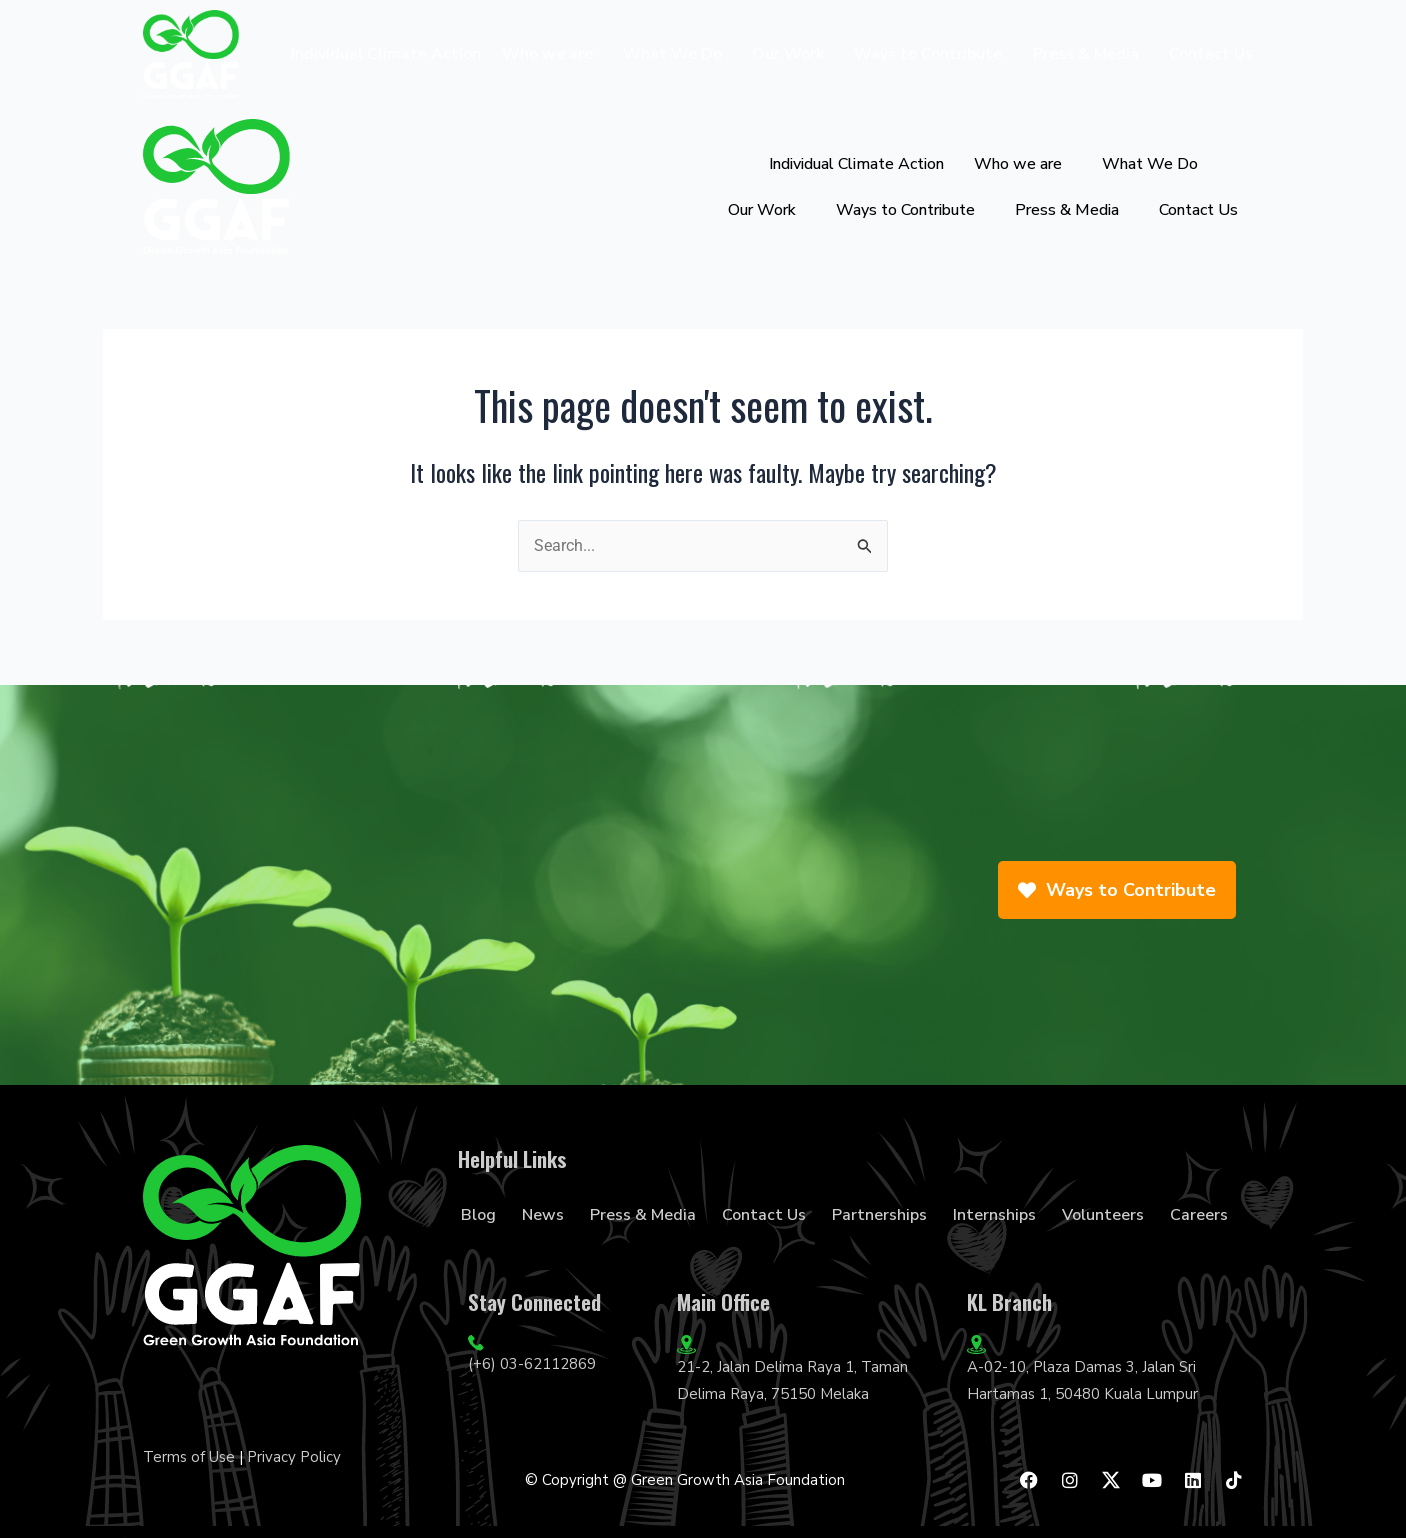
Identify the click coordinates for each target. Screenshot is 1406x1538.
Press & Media (1086, 54)
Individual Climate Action (386, 54)
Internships (994, 1215)
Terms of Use (189, 1457)
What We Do (672, 54)
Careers (1199, 1215)
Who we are (547, 54)
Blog (478, 1215)
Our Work (788, 54)
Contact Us (1211, 54)
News (543, 1215)
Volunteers (1103, 1215)
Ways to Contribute (928, 54)
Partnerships (879, 1215)
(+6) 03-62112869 (532, 1364)
